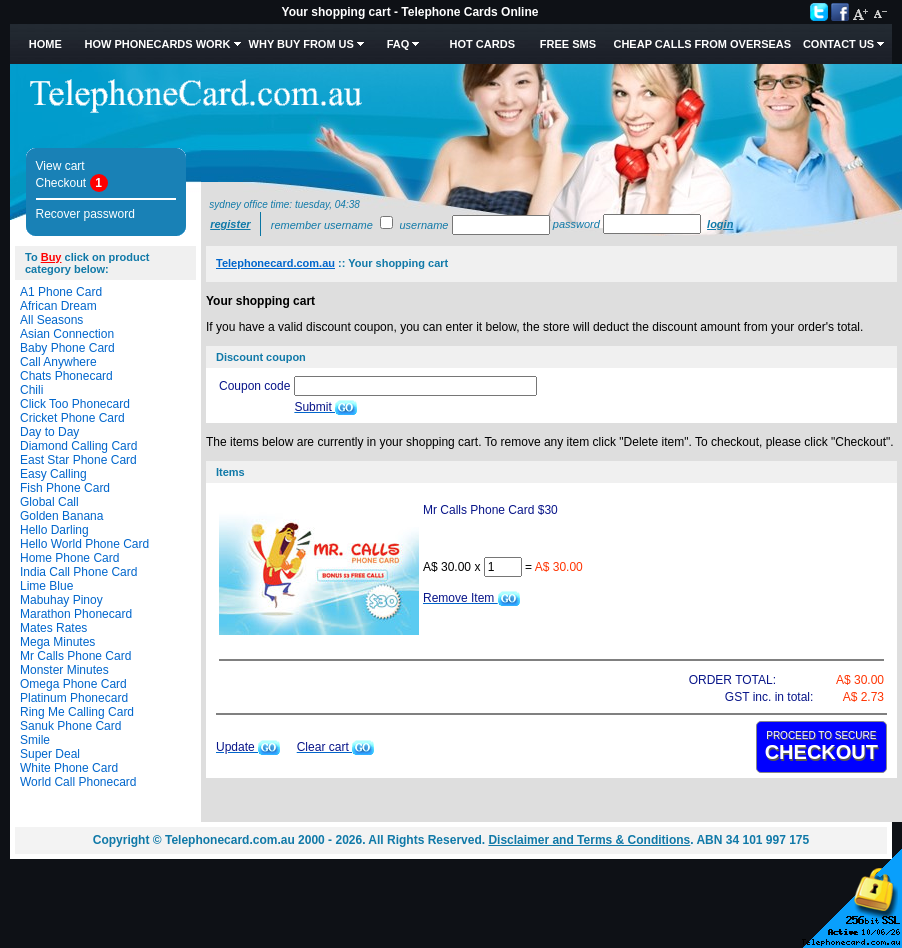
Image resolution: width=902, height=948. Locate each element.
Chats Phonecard (66, 376)
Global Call (49, 502)
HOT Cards (482, 44)
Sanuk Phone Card (70, 726)
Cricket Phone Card (72, 418)
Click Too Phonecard (75, 404)
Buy (51, 257)
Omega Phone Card (73, 684)
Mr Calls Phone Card (75, 656)
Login (720, 224)
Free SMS (568, 44)
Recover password (85, 214)
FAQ (398, 44)
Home (45, 44)
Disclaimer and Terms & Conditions (589, 840)
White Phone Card (69, 768)
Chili (31, 390)
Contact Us (838, 44)
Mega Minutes (57, 642)
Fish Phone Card (65, 488)
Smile (35, 740)
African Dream (58, 306)
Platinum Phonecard (74, 698)
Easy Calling (53, 474)
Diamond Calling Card (78, 446)
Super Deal (50, 754)
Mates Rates (53, 628)
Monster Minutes (64, 670)
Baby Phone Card (67, 348)
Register (230, 224)
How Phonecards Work (157, 44)
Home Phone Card (69, 558)
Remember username (322, 225)
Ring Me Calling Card (77, 712)
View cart (60, 166)
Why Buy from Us (301, 44)
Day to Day (49, 432)
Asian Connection (67, 334)
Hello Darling (54, 530)
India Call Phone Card (78, 572)
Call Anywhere (58, 362)
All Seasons (51, 320)
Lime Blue (46, 586)
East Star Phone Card (78, 460)
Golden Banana (61, 516)
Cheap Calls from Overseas (702, 44)
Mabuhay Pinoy (61, 600)
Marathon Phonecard (76, 614)
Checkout (61, 183)
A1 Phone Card (61, 292)
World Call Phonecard (78, 782)
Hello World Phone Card (84, 544)
